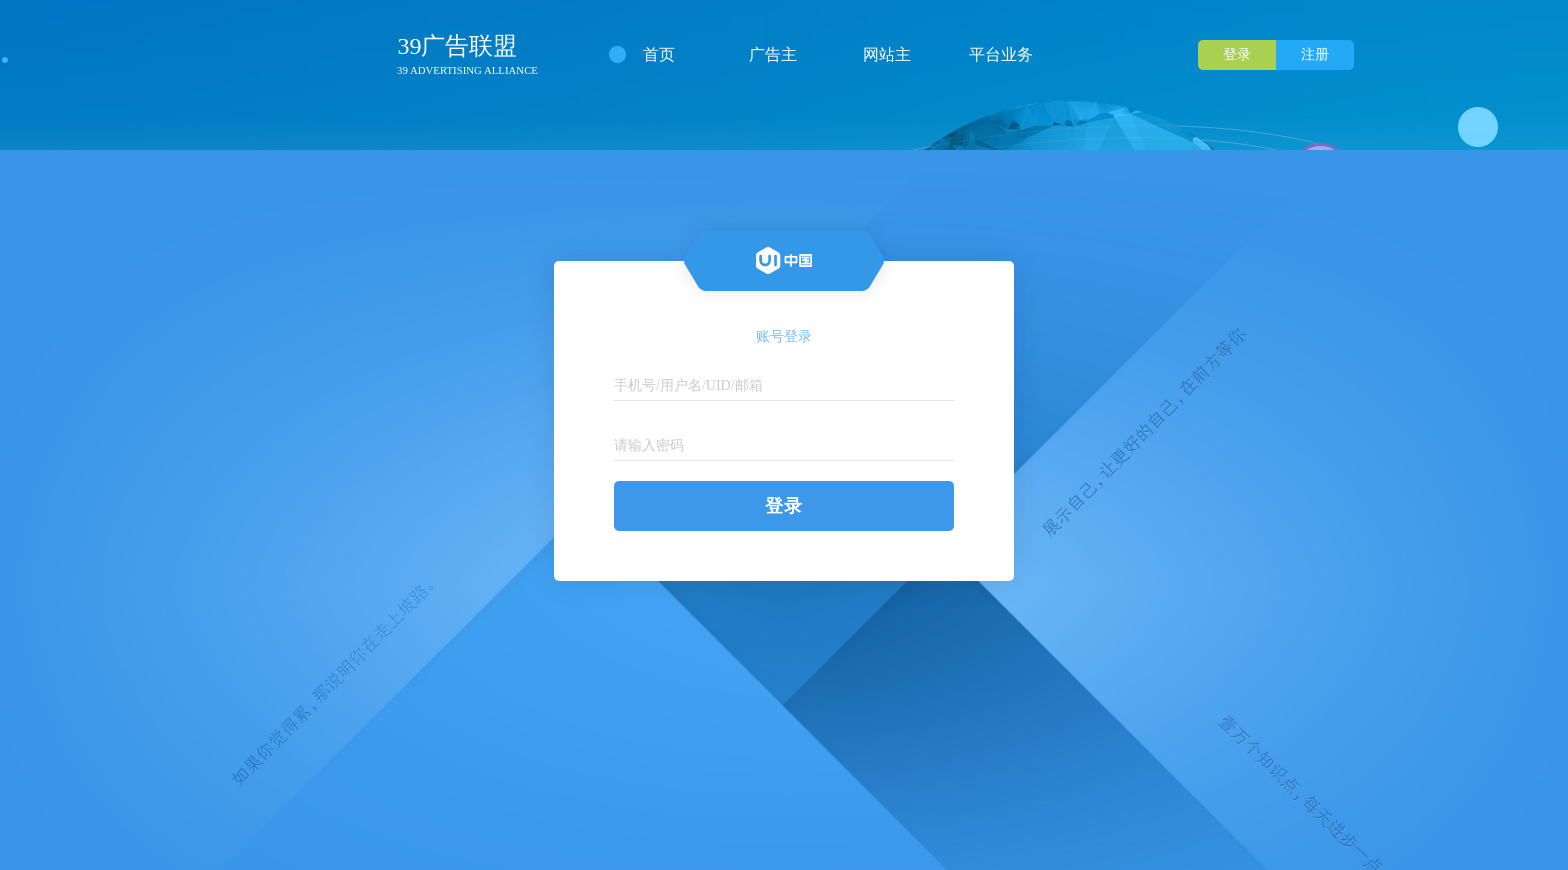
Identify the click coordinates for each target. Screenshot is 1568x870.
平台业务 (1001, 54)
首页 (659, 54)
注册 (1315, 54)
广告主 (773, 54)
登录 (1237, 54)
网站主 (887, 54)
